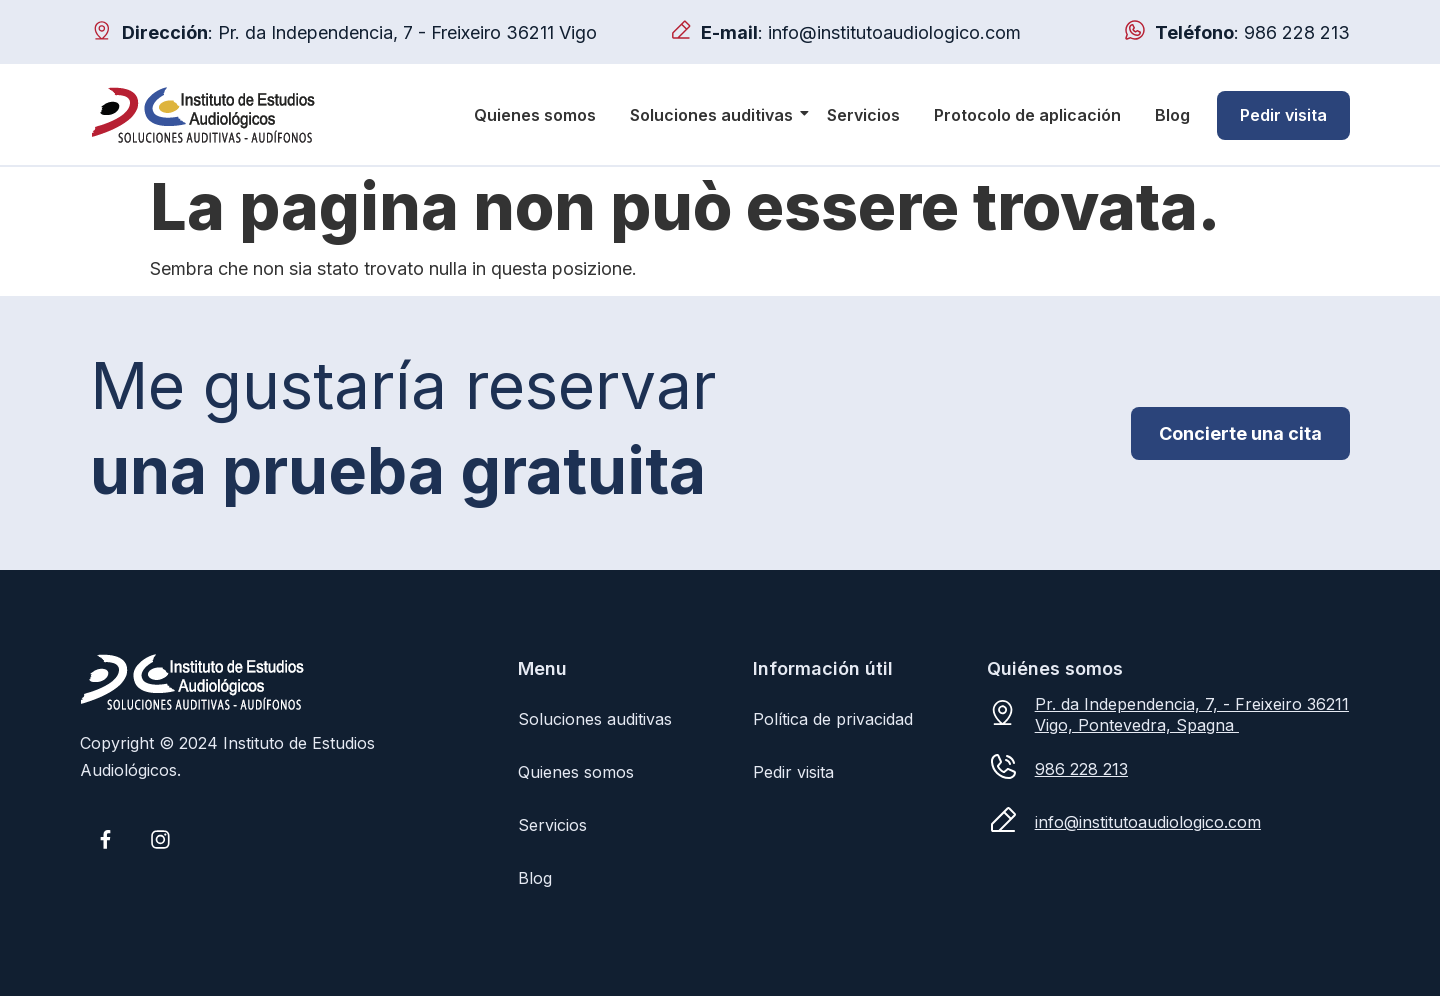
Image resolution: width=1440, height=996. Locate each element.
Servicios (863, 115)
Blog (1172, 115)
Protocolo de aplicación (1027, 115)
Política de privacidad (833, 719)
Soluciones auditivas (715, 115)
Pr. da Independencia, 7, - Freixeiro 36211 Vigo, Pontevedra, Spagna (1192, 714)
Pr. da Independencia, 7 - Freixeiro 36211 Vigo (407, 32)
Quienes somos (535, 115)
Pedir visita (1283, 115)
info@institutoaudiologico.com (894, 32)
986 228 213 (1297, 32)
